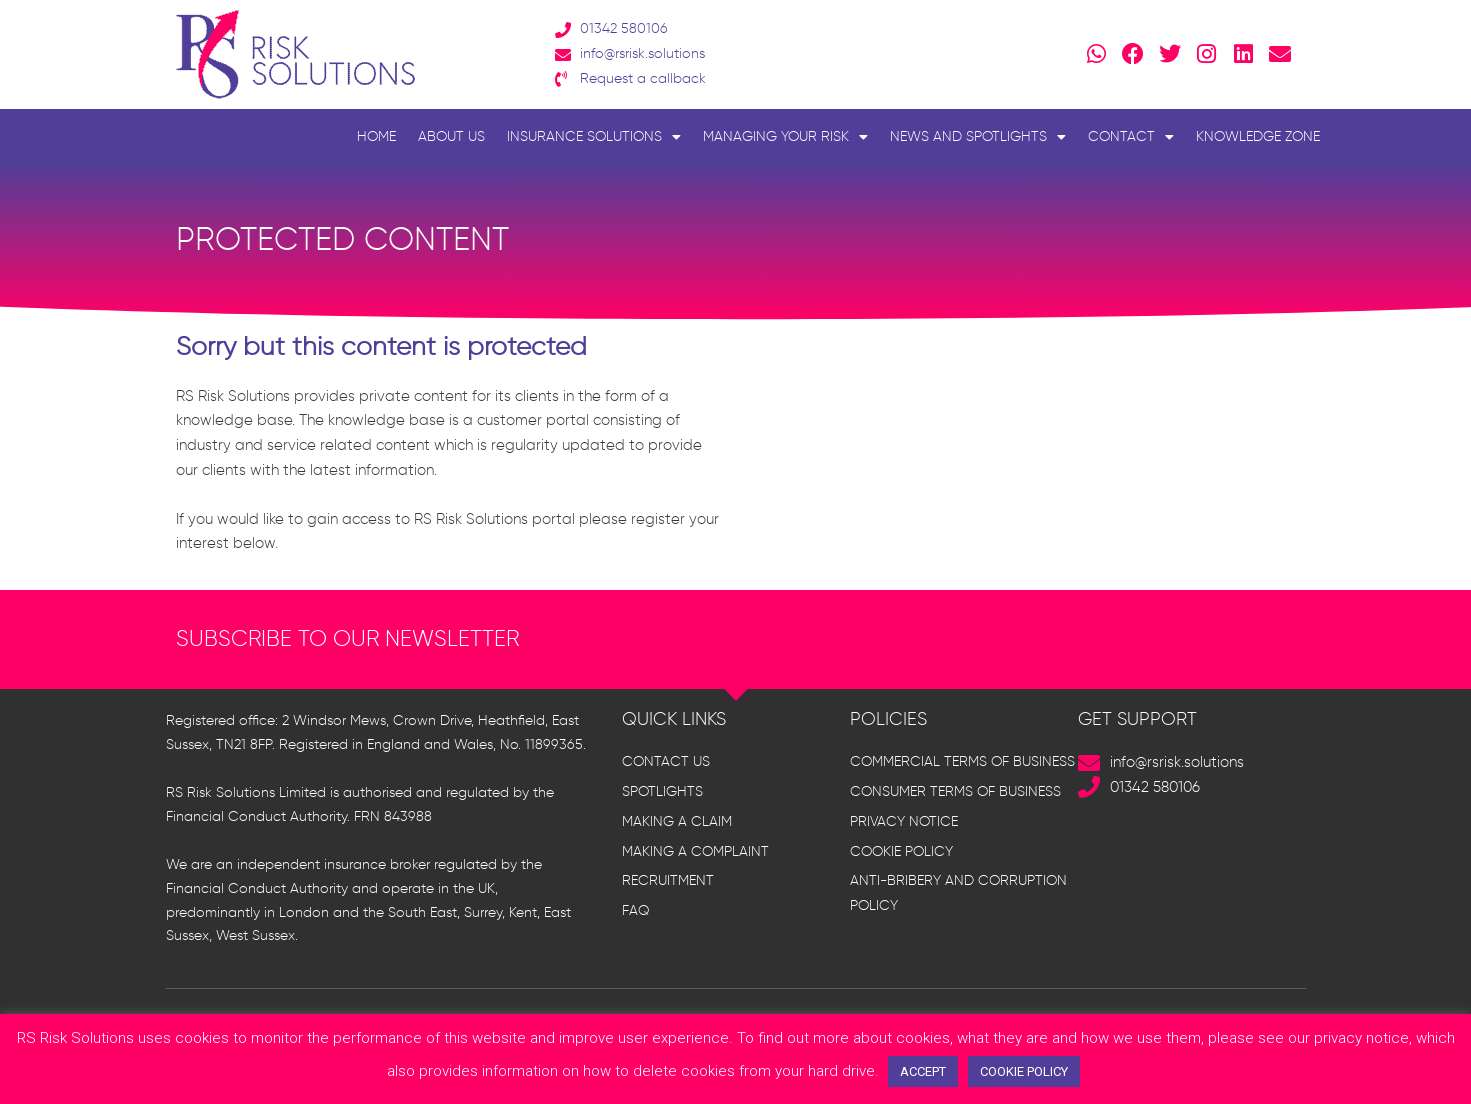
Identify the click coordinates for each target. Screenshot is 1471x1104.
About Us (451, 136)
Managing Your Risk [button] (785, 137)
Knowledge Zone (1258, 136)
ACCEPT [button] (923, 1071)
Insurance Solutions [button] (594, 137)
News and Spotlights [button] (978, 137)
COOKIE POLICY (1024, 1071)
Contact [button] (1131, 137)
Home (376, 136)
